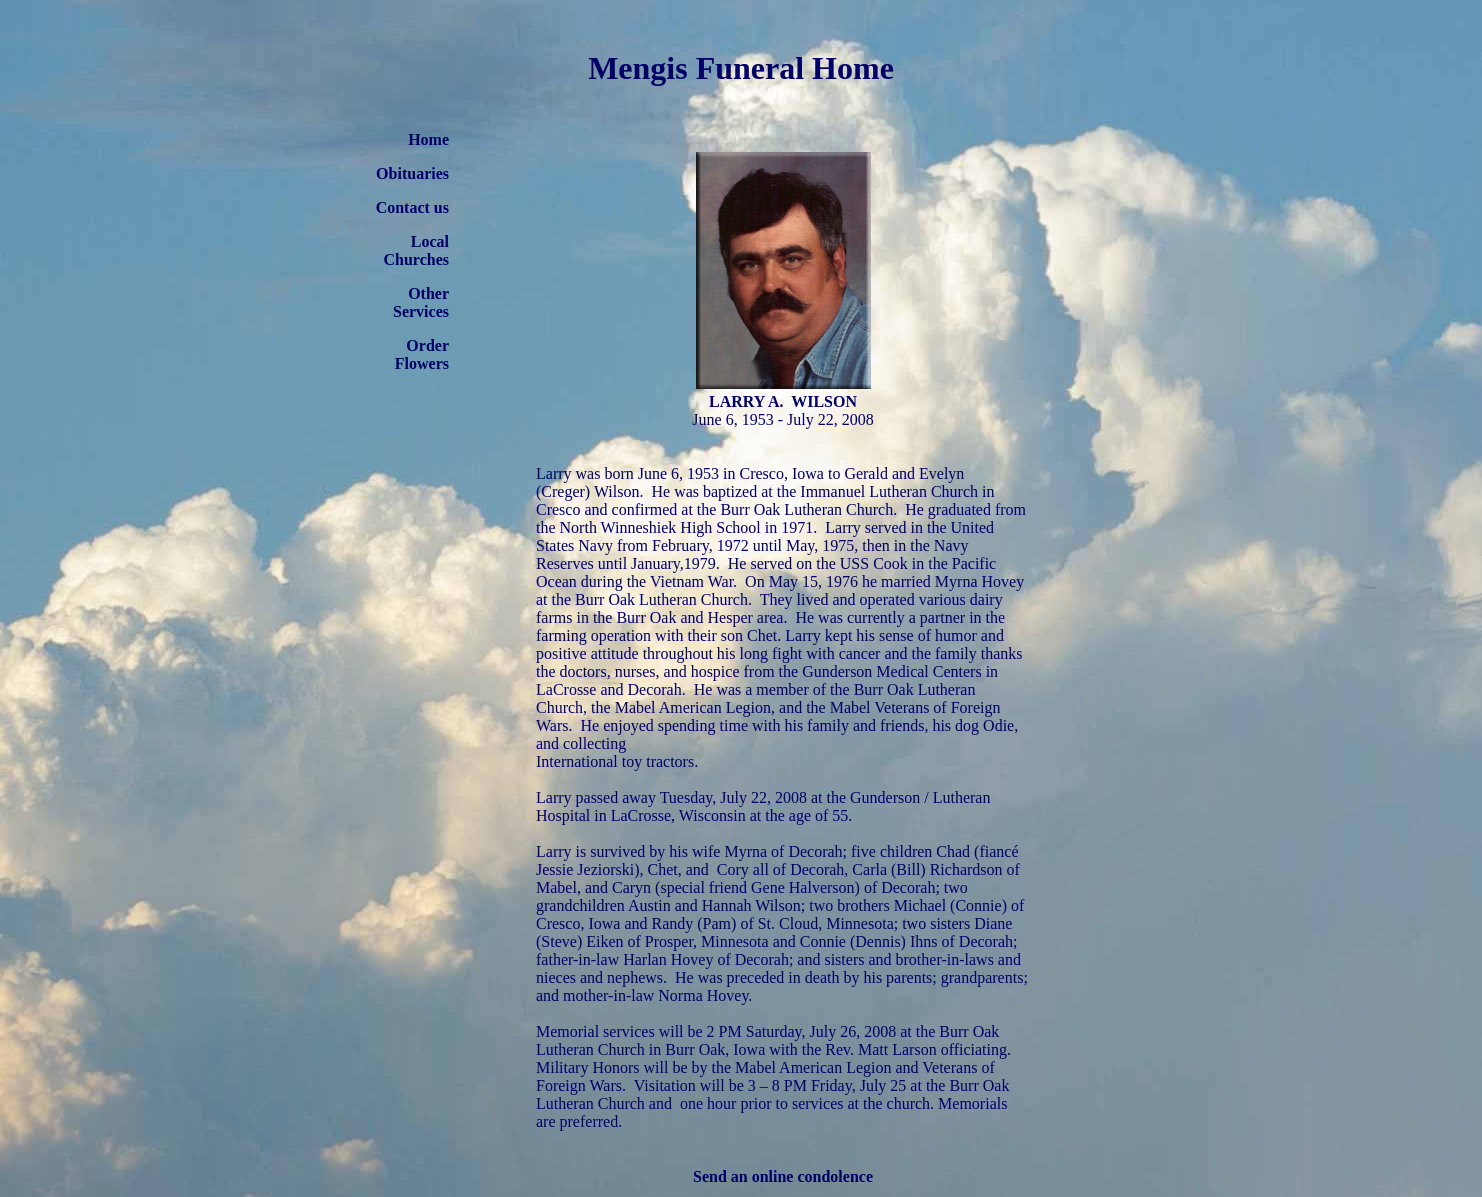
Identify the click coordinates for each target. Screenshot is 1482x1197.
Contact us (412, 207)
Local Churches (417, 250)
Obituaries (412, 173)
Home (428, 139)
